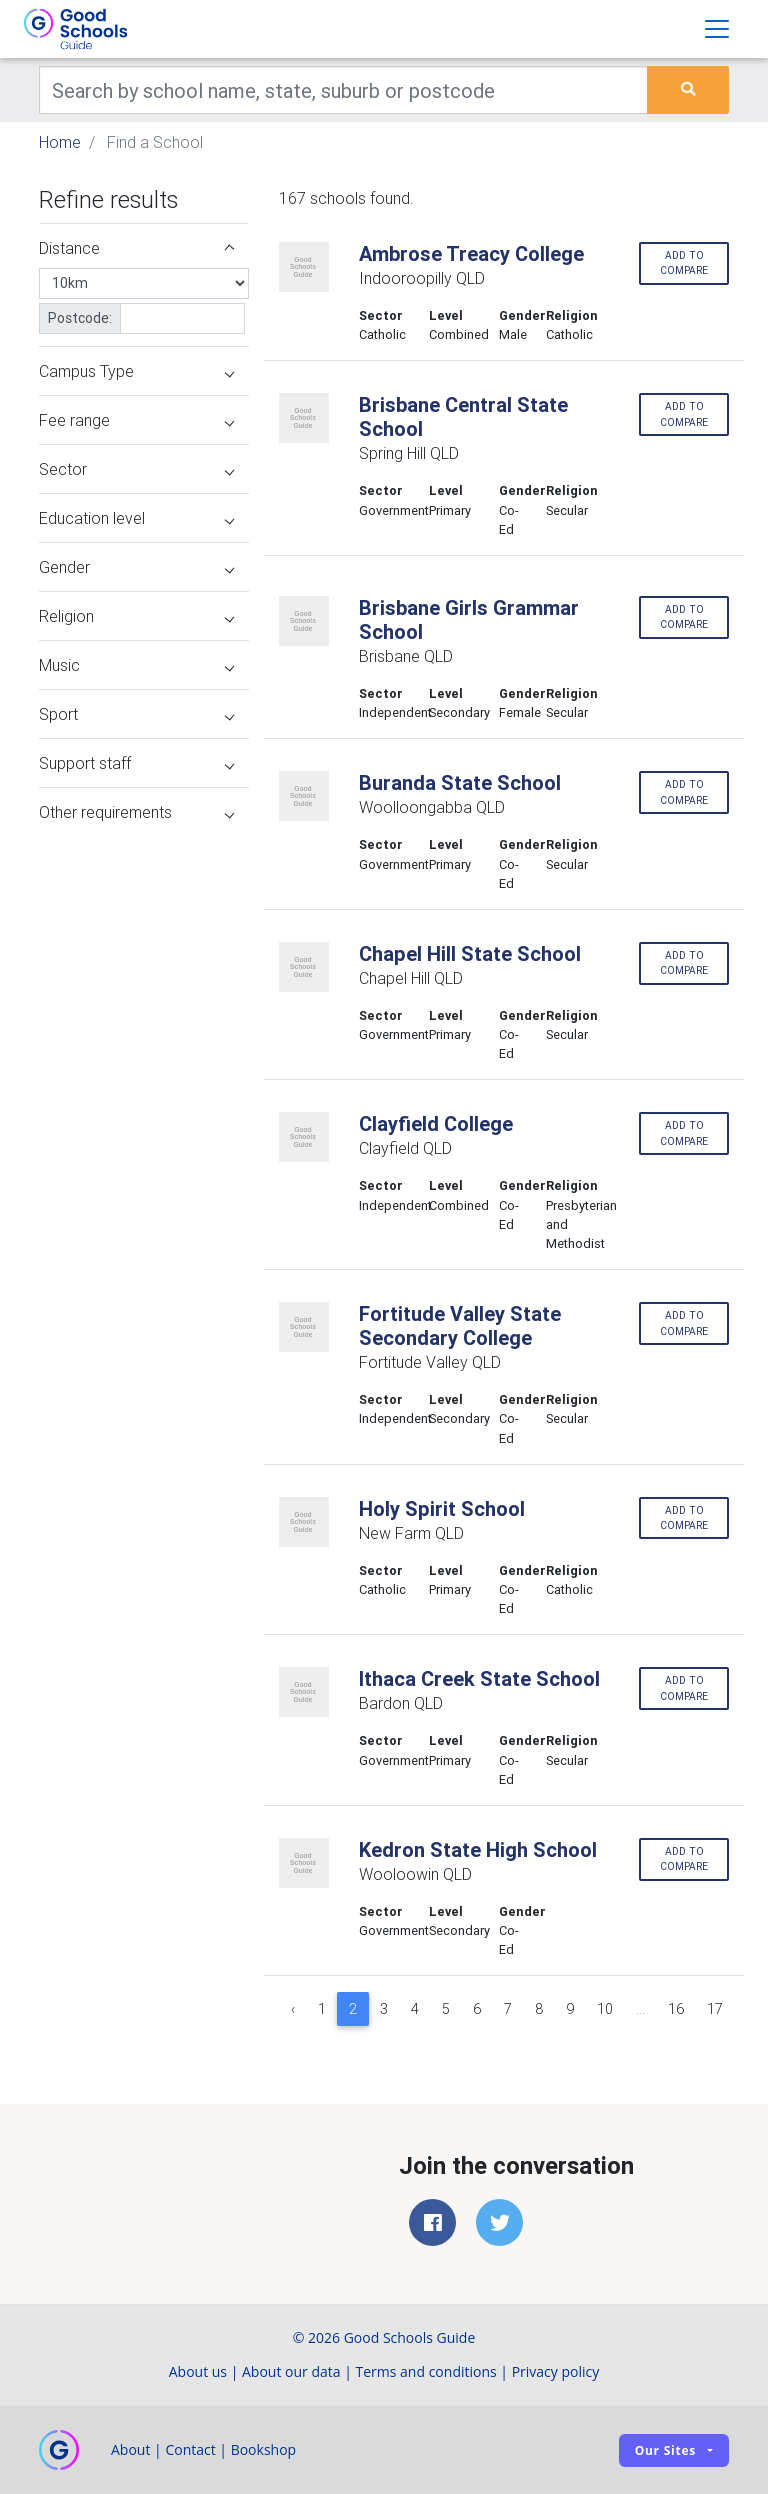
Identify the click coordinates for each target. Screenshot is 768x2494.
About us (198, 2371)
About (130, 2449)
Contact (190, 2449)
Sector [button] (136, 469)
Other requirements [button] (136, 812)
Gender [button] (136, 567)
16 (676, 2009)
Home (60, 142)
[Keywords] (343, 90)
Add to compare (684, 263)
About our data (291, 2371)
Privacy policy (556, 2371)
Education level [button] (136, 518)
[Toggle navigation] (717, 29)
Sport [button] (136, 714)
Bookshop (264, 2449)
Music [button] (136, 665)
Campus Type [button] (136, 371)
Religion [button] (136, 616)
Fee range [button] (136, 420)
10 (605, 2009)
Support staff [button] (136, 763)
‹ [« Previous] (293, 2009)
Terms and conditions (426, 2371)
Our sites (665, 2450)
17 (715, 2009)
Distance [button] (136, 248)
